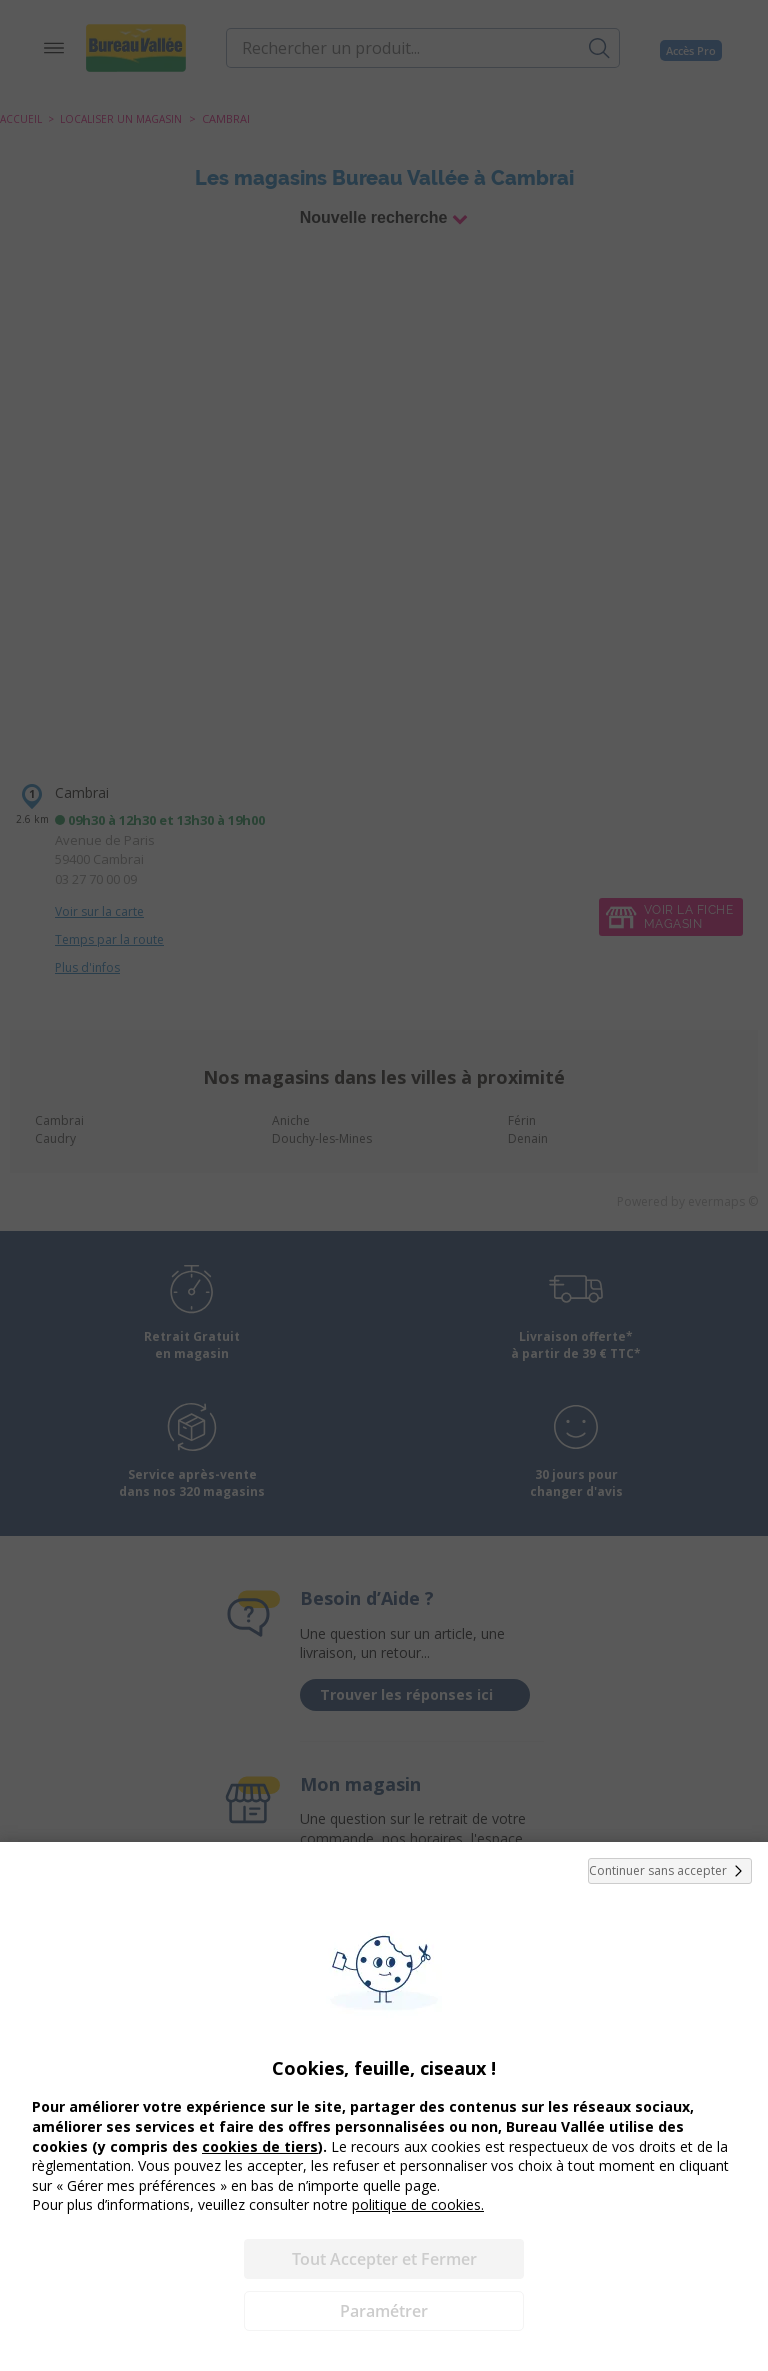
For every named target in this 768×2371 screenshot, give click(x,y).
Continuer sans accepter (670, 1871)
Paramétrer (384, 2311)
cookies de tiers (260, 2146)
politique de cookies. (418, 2204)
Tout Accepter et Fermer (384, 2259)
